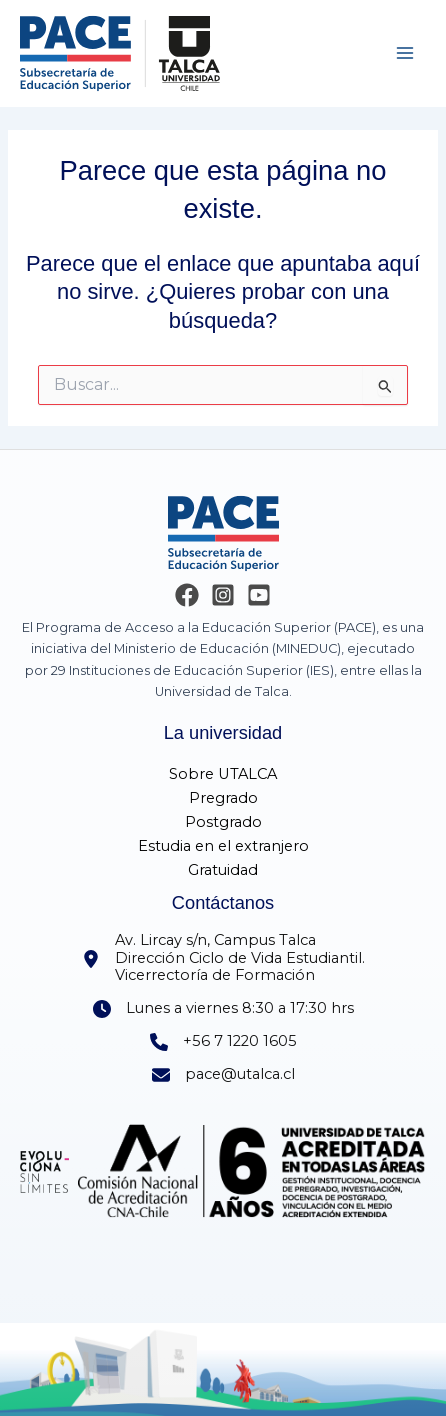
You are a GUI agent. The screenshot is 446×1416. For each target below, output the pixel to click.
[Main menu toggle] (405, 53)
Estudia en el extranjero (223, 846)
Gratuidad (223, 870)
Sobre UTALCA (223, 774)
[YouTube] (259, 595)
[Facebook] (187, 595)
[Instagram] (223, 595)
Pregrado (223, 798)
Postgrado (223, 822)
